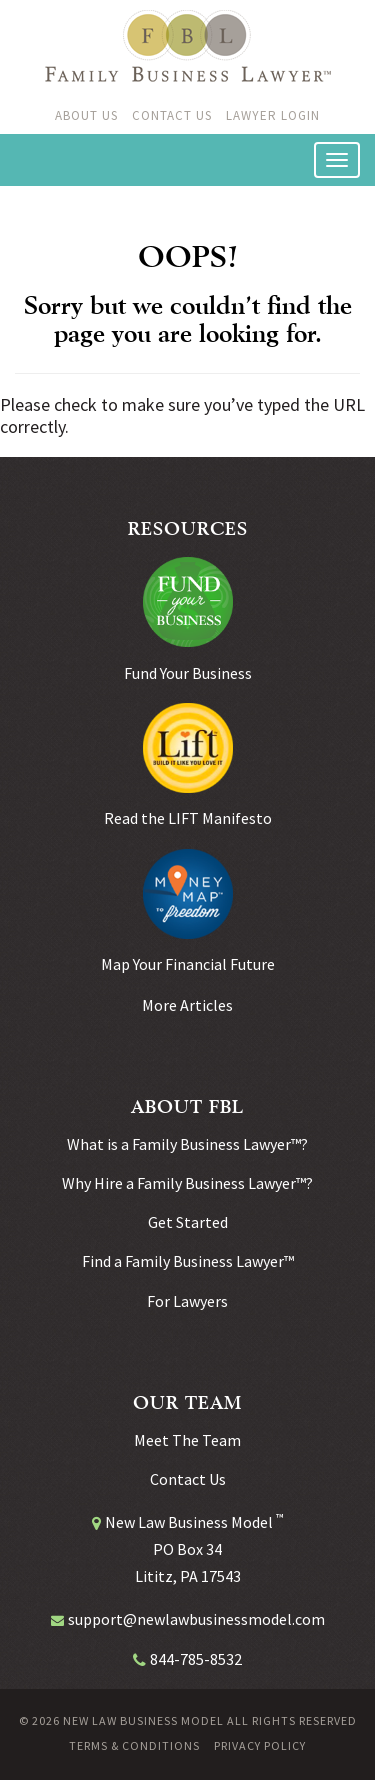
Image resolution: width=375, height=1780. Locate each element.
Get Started (188, 1222)
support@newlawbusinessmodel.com (196, 1619)
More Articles (187, 1005)
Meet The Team (187, 1440)
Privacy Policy (260, 1746)
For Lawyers (187, 1301)
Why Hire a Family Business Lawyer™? (187, 1183)
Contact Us (172, 115)
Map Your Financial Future (188, 964)
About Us (86, 115)
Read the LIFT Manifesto (188, 818)
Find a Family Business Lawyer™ (188, 1261)
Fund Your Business (188, 673)
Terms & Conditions (134, 1746)
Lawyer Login (273, 115)
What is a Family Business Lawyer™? (187, 1144)
